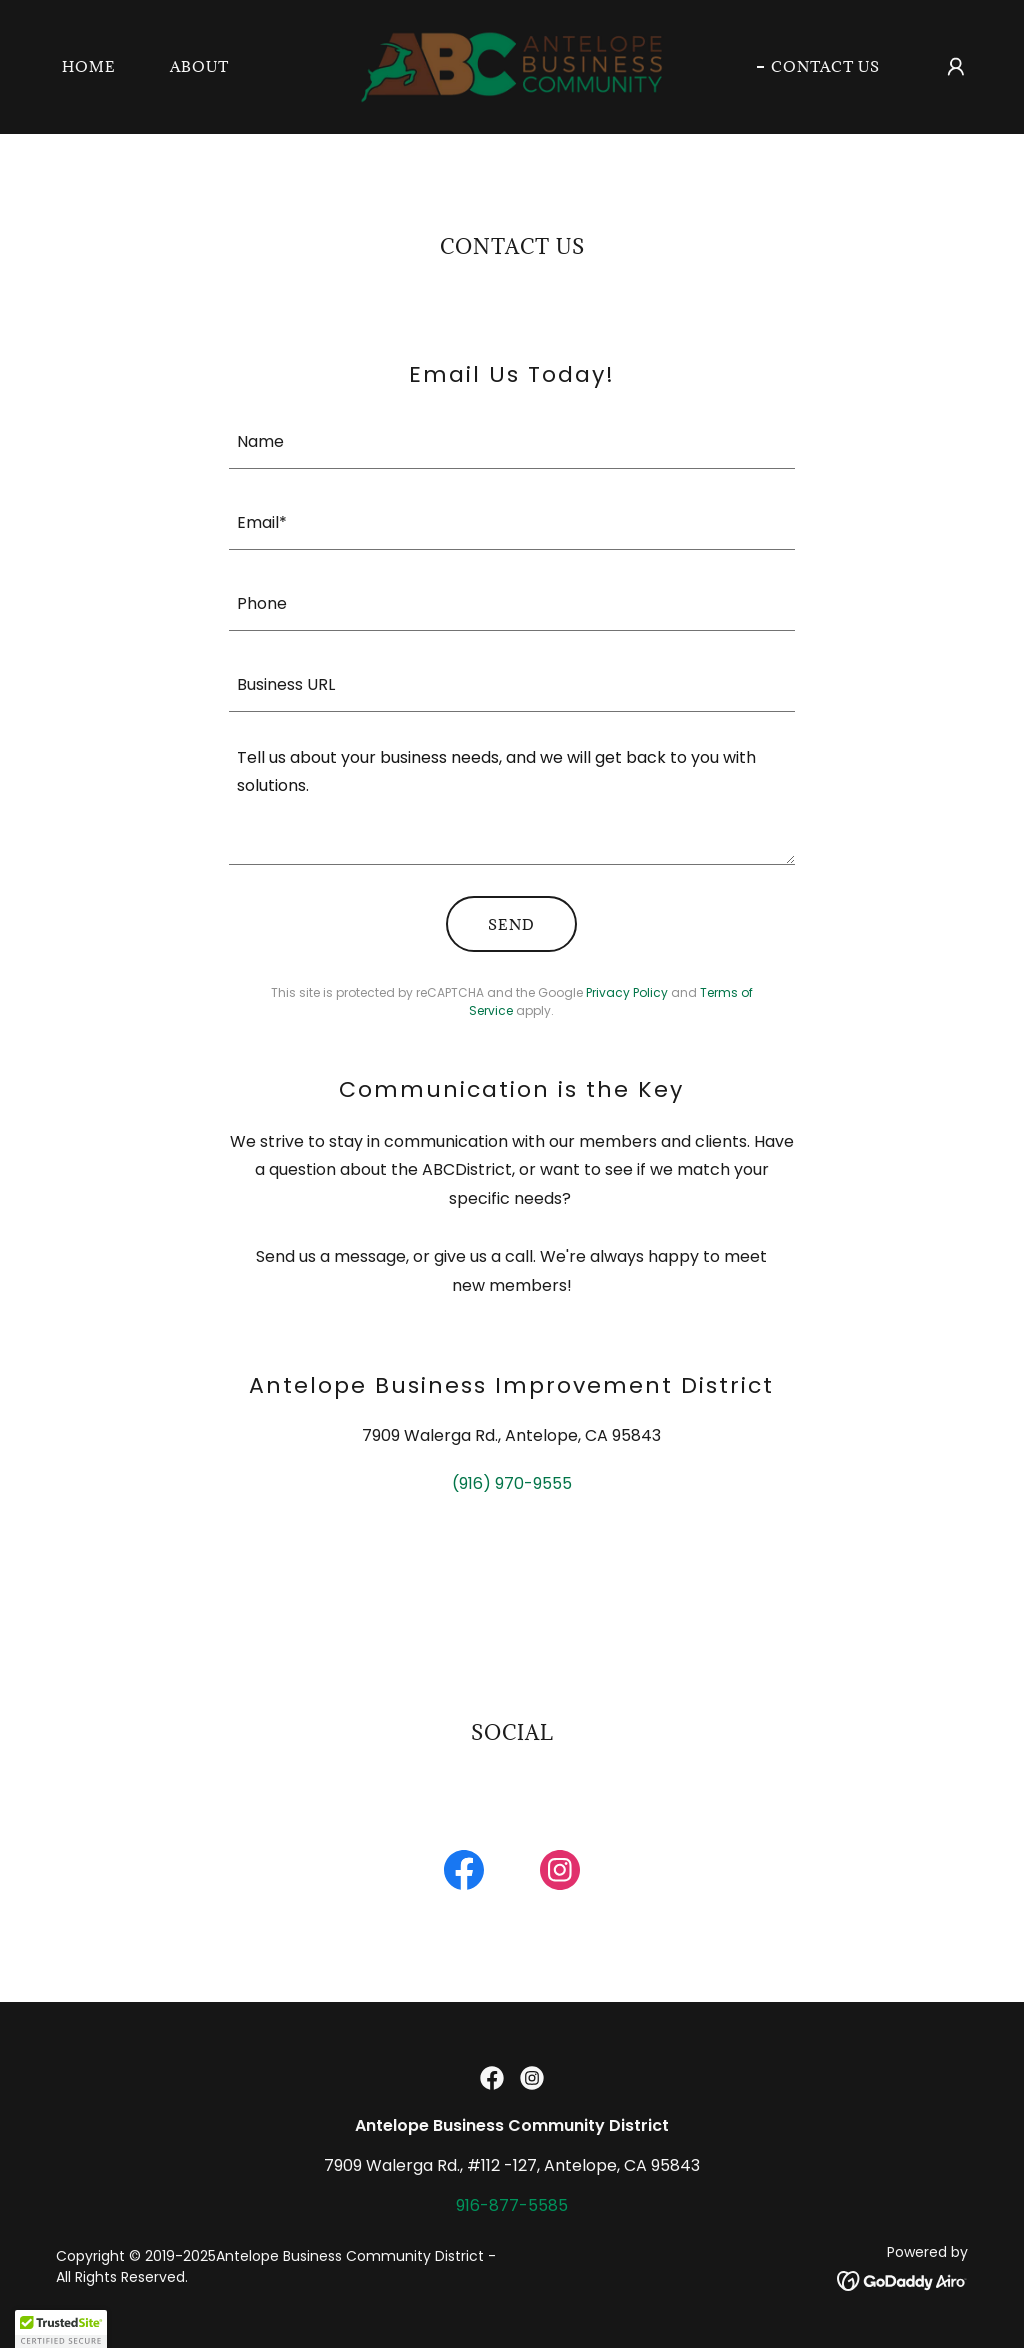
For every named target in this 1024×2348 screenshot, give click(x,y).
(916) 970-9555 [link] (512, 1483)
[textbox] (511, 440)
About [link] (199, 66)
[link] (511, 65)
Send (511, 924)
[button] (956, 67)
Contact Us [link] (825, 66)
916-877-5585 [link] (512, 2205)
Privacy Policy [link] (627, 992)
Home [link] (89, 66)
